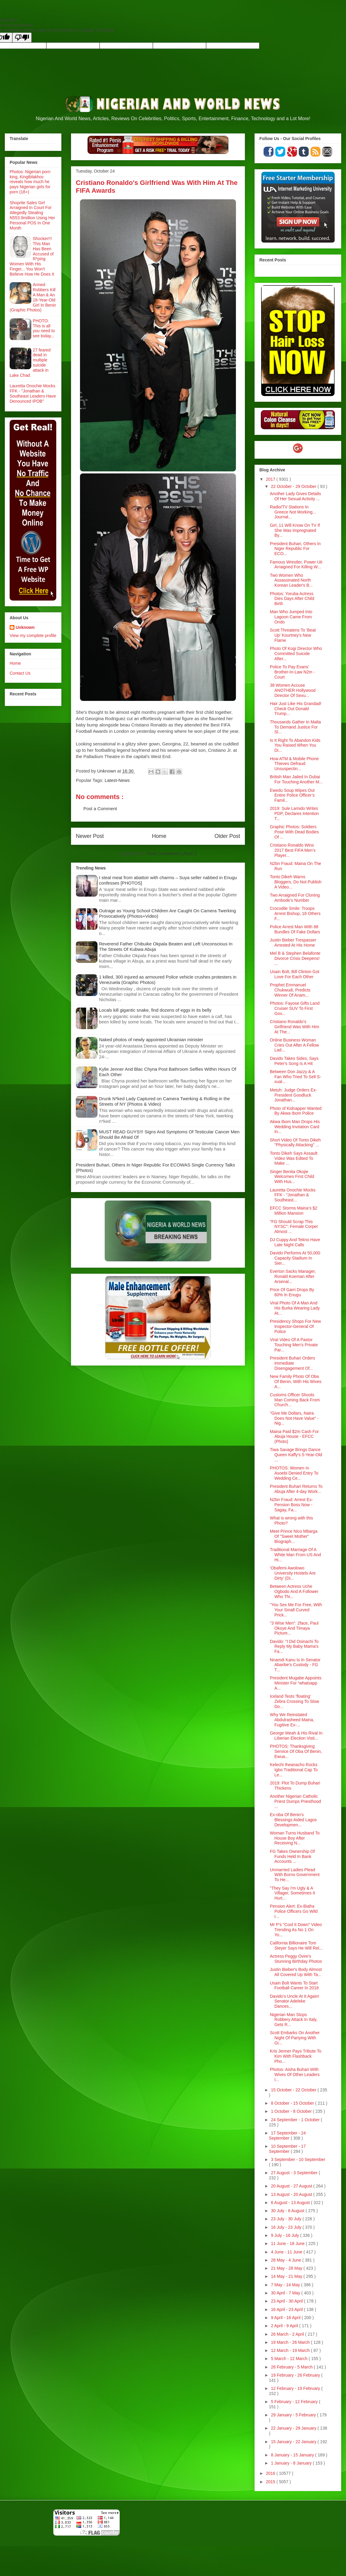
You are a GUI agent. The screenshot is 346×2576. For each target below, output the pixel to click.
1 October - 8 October (292, 2111)
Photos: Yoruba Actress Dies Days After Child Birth (292, 598)
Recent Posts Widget (326, 269)
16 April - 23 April (287, 2309)
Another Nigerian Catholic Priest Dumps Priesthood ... (295, 1801)
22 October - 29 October (294, 486)
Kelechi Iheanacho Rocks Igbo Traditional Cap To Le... (294, 1769)
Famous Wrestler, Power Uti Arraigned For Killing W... (296, 565)
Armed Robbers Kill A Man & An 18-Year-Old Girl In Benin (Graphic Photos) (33, 297)
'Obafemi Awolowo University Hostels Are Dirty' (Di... (293, 1573)
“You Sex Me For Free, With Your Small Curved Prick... (296, 1609)
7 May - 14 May (286, 2284)
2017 (271, 479)
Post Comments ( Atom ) (171, 853)
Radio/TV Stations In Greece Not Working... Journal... (293, 512)
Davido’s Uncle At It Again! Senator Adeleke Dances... (294, 2001)
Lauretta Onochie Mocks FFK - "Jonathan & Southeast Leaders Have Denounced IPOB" (33, 393)
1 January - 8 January (292, 2463)
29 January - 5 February (294, 2414)
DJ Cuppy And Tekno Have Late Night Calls (295, 1242)
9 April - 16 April (286, 2317)
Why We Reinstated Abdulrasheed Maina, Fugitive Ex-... (292, 1719)
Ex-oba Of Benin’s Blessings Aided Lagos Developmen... (293, 1819)
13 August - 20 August (292, 2194)
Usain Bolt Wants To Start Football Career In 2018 (294, 1986)
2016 (271, 2473)
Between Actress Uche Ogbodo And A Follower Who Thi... (294, 1591)
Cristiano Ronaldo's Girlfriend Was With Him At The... (294, 1026)
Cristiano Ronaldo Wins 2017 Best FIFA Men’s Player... (293, 850)
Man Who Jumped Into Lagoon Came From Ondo (291, 616)
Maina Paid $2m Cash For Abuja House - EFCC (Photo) (294, 1436)
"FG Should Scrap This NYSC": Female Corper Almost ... (294, 1226)
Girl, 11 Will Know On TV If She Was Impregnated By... (295, 530)
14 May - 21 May (287, 2276)
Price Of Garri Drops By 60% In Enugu (292, 1292)
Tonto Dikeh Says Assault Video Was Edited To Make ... (293, 1158)
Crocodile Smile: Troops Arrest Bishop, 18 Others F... (295, 913)
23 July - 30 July (286, 2218)
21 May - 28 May (287, 2268)
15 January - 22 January (294, 2441)
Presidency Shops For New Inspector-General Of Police (295, 1326)
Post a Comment (100, 808)
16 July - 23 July (286, 2227)
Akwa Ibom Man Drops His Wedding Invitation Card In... (295, 1126)
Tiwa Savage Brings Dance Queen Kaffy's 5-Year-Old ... (296, 1454)
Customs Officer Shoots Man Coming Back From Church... (295, 1399)
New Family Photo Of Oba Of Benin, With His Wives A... (295, 1381)
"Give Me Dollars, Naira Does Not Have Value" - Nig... (294, 1418)
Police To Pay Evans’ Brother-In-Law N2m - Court (292, 671)
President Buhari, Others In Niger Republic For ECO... (295, 548)
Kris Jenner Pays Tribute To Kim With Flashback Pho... (295, 2056)
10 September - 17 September (287, 2149)
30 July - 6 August (288, 2210)
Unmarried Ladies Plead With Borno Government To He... (295, 1874)
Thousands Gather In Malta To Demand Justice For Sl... (295, 727)
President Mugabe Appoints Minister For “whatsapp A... (295, 1683)
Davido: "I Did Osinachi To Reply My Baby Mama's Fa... (294, 1646)
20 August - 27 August (292, 2186)
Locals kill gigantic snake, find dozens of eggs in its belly (155, 1010)
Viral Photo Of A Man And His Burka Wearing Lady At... (295, 1308)
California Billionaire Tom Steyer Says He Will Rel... (296, 1945)
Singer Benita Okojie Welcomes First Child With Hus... (292, 1176)
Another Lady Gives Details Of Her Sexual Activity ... (295, 496)
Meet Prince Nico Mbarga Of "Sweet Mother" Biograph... (293, 1536)
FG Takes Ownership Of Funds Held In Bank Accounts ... (292, 1856)
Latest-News (117, 780)
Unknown (25, 627)
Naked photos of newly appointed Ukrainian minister (151, 1039)
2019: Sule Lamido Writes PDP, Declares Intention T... (294, 813)
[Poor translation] (22, 37)
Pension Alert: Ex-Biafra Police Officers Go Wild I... (294, 1911)
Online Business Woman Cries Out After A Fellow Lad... (294, 1045)
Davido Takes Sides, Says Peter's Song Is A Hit (294, 1061)
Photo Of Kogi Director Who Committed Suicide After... (296, 653)
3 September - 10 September (298, 2159)
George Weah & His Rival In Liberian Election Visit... (296, 1736)
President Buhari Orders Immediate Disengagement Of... (292, 1363)
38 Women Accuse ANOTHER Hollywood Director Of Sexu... (293, 690)
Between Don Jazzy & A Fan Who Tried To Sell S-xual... (295, 1076)
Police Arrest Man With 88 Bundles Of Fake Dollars (295, 929)
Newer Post (90, 836)
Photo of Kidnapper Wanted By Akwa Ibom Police (296, 1111)
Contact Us (20, 673)
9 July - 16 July (285, 2235)
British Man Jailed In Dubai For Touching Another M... (296, 779)
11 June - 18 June (288, 2243)
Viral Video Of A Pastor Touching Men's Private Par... (294, 1344)
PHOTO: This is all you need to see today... (44, 328)
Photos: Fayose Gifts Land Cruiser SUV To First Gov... (295, 1008)
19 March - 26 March (291, 2342)
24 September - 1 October (296, 2119)
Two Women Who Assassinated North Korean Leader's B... (291, 580)
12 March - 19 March (291, 2350)
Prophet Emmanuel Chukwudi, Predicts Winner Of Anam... (290, 990)
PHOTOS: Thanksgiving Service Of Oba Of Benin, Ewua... (296, 1751)
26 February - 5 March (292, 2367)
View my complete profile (33, 635)
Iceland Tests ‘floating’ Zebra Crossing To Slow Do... (294, 1701)
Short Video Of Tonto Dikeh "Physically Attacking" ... (295, 1142)
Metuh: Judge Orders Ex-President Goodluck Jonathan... (293, 1095)
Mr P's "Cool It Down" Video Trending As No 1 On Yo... (296, 1929)
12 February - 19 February (296, 2388)
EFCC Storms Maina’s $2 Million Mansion (293, 1211)
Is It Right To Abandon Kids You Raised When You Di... (295, 745)
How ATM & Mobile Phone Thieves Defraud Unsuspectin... (294, 763)
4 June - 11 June (287, 2252)
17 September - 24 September (287, 2135)
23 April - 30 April (287, 2301)
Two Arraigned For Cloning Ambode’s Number (295, 898)
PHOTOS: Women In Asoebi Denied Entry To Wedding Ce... (294, 1473)
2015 (271, 2481)
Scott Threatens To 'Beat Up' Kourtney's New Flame (293, 635)
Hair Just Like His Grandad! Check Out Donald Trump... (295, 708)
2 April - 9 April (285, 2325)
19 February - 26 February (296, 2375)
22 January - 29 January (294, 2428)
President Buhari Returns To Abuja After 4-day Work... (296, 1489)
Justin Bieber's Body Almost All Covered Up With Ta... (296, 1972)
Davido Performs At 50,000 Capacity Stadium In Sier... (295, 1258)
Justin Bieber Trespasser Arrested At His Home (293, 943)
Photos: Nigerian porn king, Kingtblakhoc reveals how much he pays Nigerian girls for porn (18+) (30, 181)
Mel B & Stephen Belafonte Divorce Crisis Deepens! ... (295, 958)
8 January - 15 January (293, 2455)
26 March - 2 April (288, 2334)
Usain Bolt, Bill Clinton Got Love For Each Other (294, 974)
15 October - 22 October (294, 2089)
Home (159, 836)
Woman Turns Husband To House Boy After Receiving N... (295, 1838)
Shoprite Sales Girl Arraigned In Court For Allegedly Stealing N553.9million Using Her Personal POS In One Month (32, 215)
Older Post (227, 836)
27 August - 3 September (295, 2172)
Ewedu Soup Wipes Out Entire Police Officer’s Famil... (292, 795)
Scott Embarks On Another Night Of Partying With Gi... (295, 2037)
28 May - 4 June (286, 2260)
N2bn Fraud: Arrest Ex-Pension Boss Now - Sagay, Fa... (291, 1504)
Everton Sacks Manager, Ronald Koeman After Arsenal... (293, 1276)
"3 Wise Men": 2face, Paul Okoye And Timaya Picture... (294, 1628)
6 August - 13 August (291, 2202)
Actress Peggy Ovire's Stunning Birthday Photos (296, 1959)
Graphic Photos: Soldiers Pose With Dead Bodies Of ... (294, 831)
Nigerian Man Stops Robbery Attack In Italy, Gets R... (293, 2019)
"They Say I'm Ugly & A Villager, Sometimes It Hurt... (292, 1893)
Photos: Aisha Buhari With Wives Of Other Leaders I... (295, 2074)
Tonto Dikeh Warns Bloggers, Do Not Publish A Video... (295, 881)
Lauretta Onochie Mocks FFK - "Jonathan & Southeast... (293, 1195)
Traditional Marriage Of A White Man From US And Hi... (295, 1554)
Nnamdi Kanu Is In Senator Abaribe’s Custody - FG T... (295, 1664)
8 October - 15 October (293, 2103)
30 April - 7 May (286, 2292)
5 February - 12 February (295, 2401)
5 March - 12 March (289, 2358)
